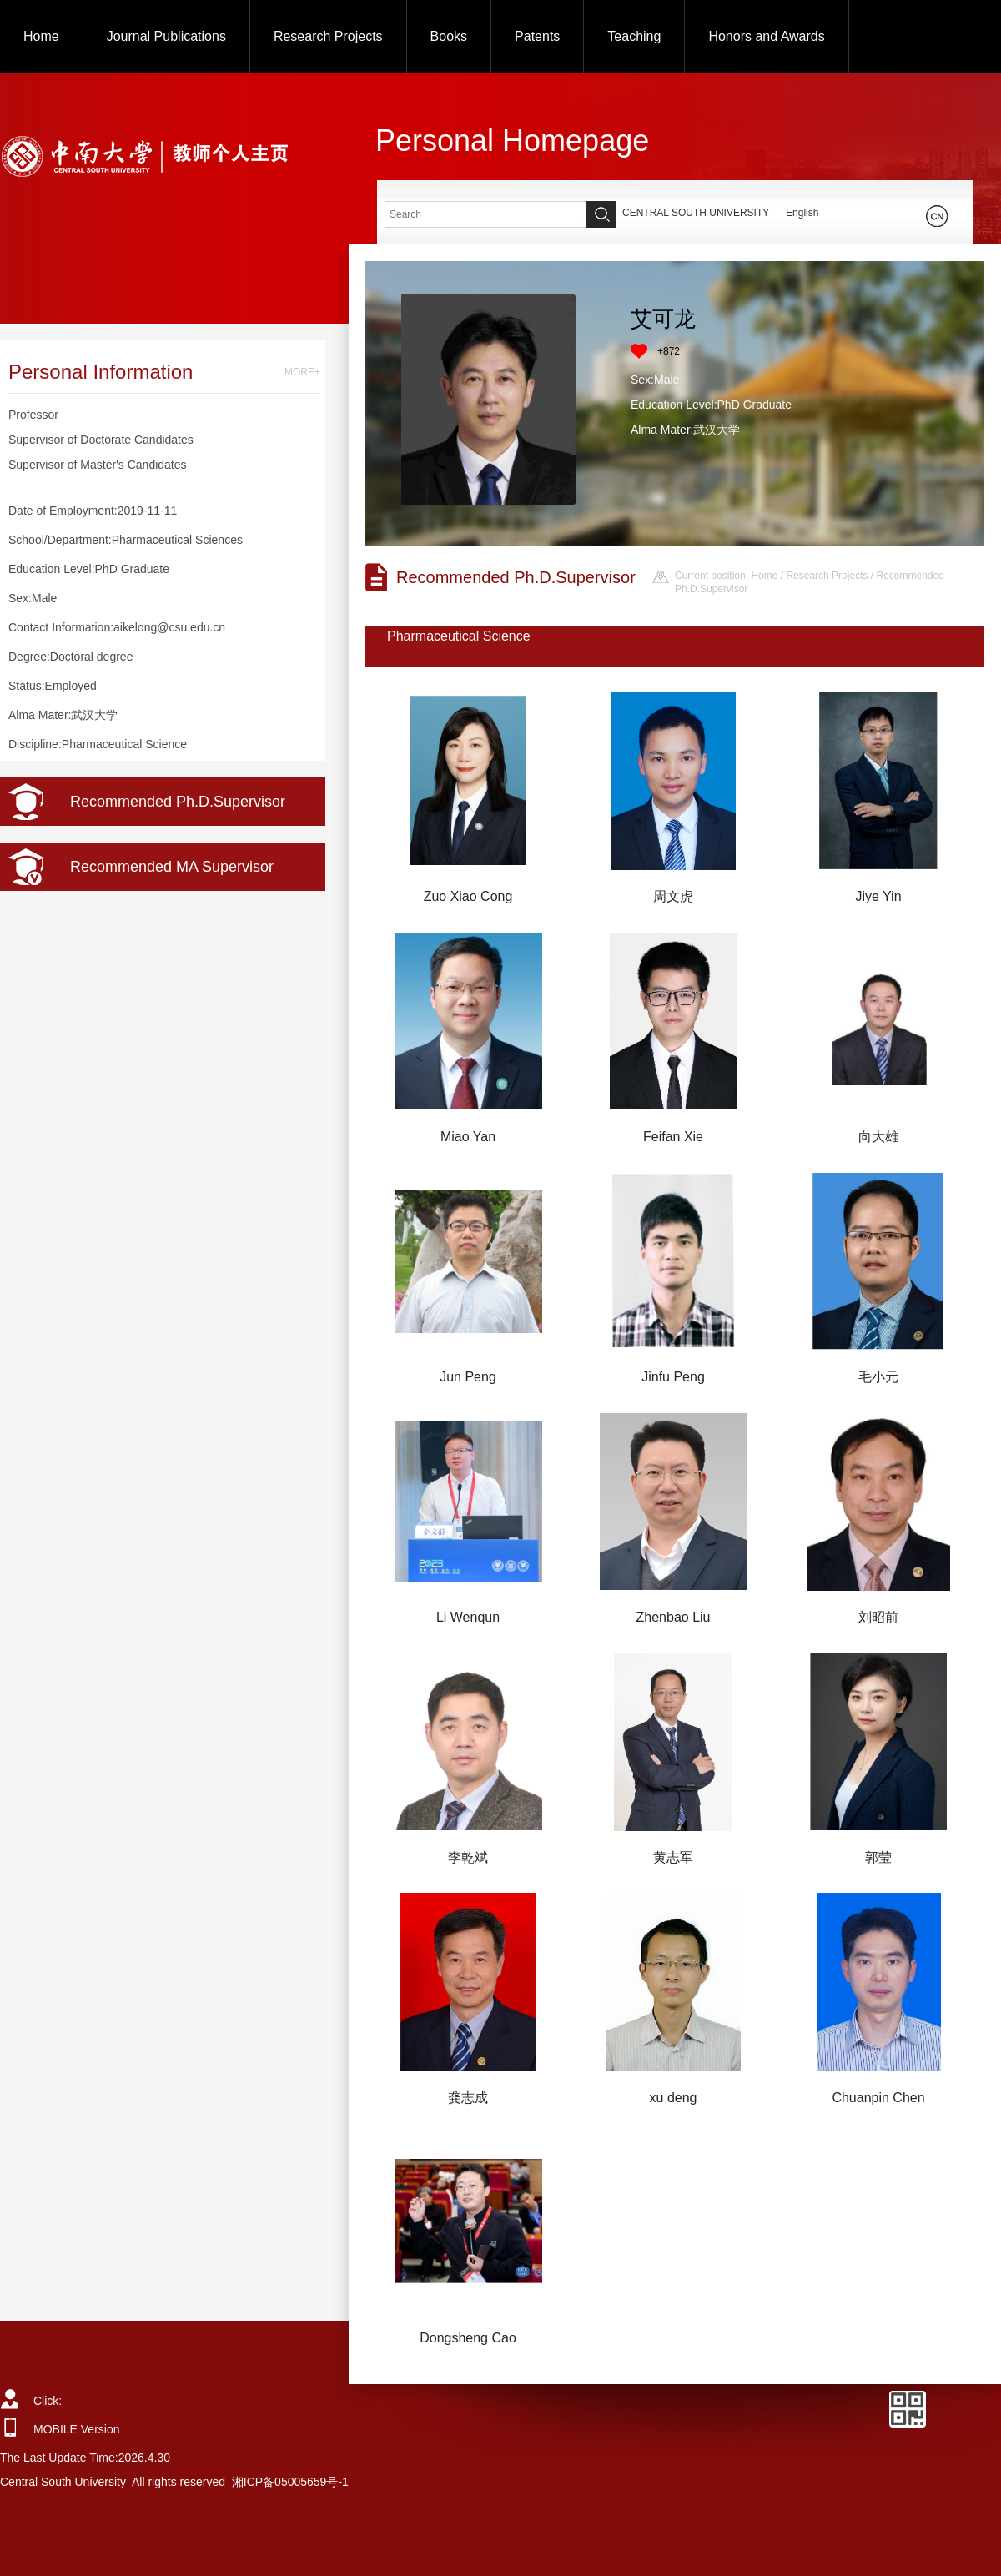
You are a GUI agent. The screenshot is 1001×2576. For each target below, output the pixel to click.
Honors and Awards (766, 36)
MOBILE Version (76, 2429)
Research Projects (328, 36)
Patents (537, 36)
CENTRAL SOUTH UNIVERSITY (695, 213)
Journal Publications (166, 36)
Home (41, 36)
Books (448, 36)
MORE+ (302, 372)
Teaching (634, 36)
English (802, 213)
